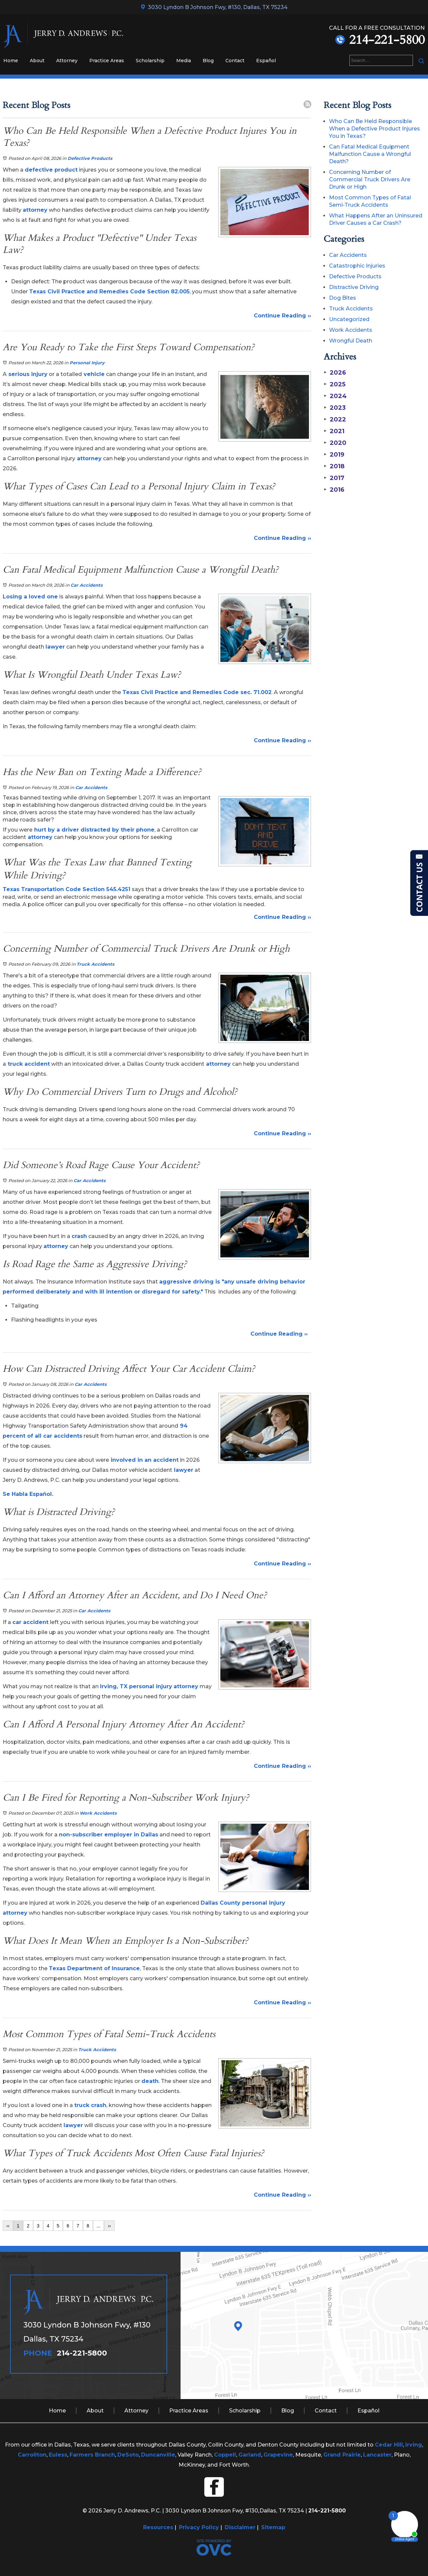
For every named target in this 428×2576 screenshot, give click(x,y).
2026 (335, 372)
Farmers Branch (92, 2455)
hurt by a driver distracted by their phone (93, 830)
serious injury (27, 374)
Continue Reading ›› (282, 315)
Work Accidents (98, 1813)
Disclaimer (240, 2527)
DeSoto (128, 2455)
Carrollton (32, 2455)
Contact (234, 61)
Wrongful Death (350, 341)
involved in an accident (144, 1460)
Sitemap (273, 2527)
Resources (158, 2527)
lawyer (55, 647)
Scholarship (150, 61)
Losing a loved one (30, 596)
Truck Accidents (95, 964)
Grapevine (278, 2455)
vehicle (93, 374)
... (99, 2225)
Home (10, 61)
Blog (208, 61)
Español (266, 61)
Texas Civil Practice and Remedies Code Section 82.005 (109, 291)
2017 (334, 478)
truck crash (90, 2105)
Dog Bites (342, 298)
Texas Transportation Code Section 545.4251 (66, 889)
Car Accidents (87, 585)
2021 (334, 431)
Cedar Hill (389, 2445)
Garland (249, 2455)
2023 (335, 407)
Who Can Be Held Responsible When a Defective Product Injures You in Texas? (374, 128)
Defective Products (90, 158)
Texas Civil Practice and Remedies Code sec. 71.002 (197, 692)
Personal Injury (87, 362)
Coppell (225, 2455)
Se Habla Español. (28, 1494)
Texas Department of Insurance (94, 1968)
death (149, 2081)
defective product (51, 170)
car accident (30, 1622)
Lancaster (377, 2455)
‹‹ (7, 2225)
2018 (334, 466)
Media (183, 61)
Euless (58, 2455)
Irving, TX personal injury (136, 1686)
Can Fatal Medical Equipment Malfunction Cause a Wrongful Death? (370, 154)
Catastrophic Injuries (357, 266)
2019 (334, 454)
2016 (334, 489)
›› (109, 2225)
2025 (334, 384)
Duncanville (158, 2455)
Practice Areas (106, 61)
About (37, 61)
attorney (35, 210)
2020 (335, 443)
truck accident (28, 1064)
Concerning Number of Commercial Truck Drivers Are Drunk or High (369, 179)
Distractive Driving (354, 287)
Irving (413, 2445)
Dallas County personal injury (243, 1903)
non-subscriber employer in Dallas (108, 1834)
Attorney (67, 61)
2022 (335, 419)
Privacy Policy (199, 2527)
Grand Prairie (342, 2455)
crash (79, 1236)
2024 (335, 396)
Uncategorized (349, 319)
